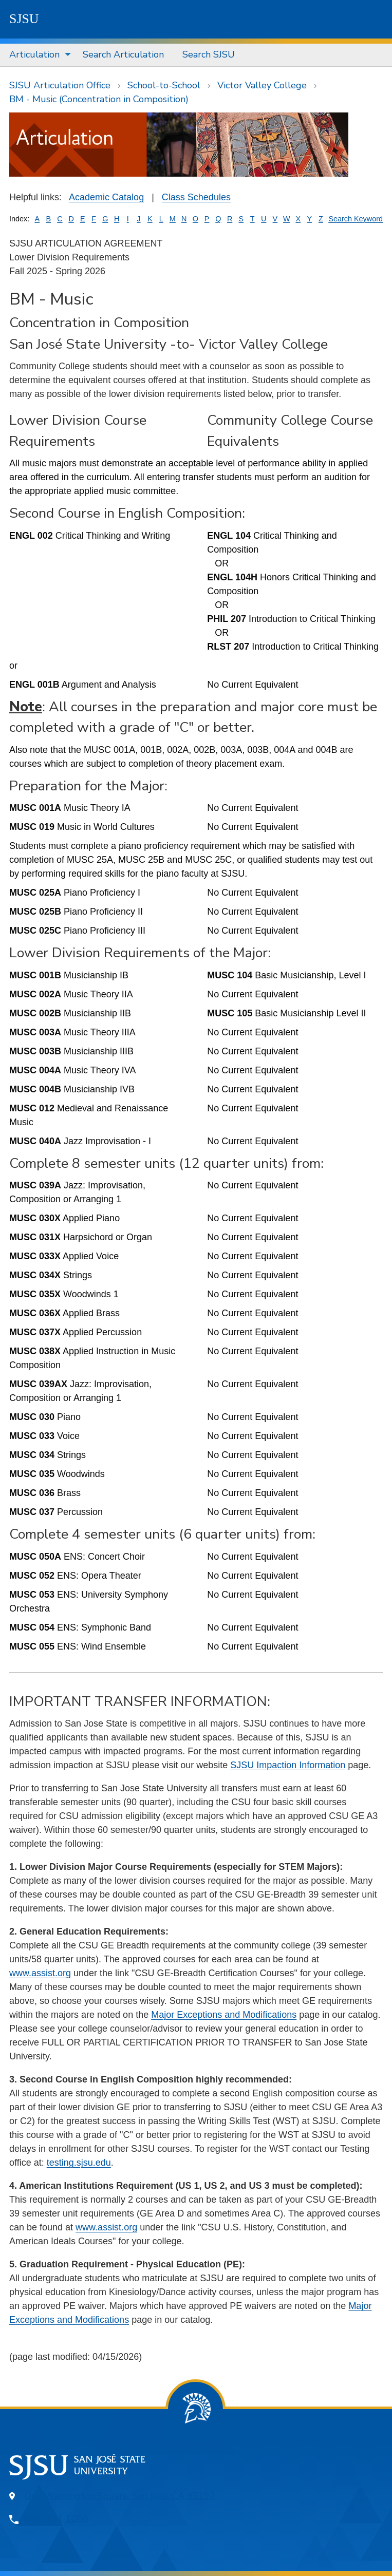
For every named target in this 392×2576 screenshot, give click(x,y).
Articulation (34, 54)
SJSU (24, 18)
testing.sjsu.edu (79, 2162)
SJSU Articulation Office (59, 85)
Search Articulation (123, 54)
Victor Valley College (262, 85)
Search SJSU (208, 54)
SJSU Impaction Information (287, 1765)
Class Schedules (196, 197)
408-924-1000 (56, 2519)
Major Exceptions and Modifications (223, 2015)
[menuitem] (36, 55)
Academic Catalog (106, 197)
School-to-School (163, 85)
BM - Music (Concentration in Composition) (99, 99)
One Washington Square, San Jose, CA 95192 (120, 2496)
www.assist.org (40, 1973)
